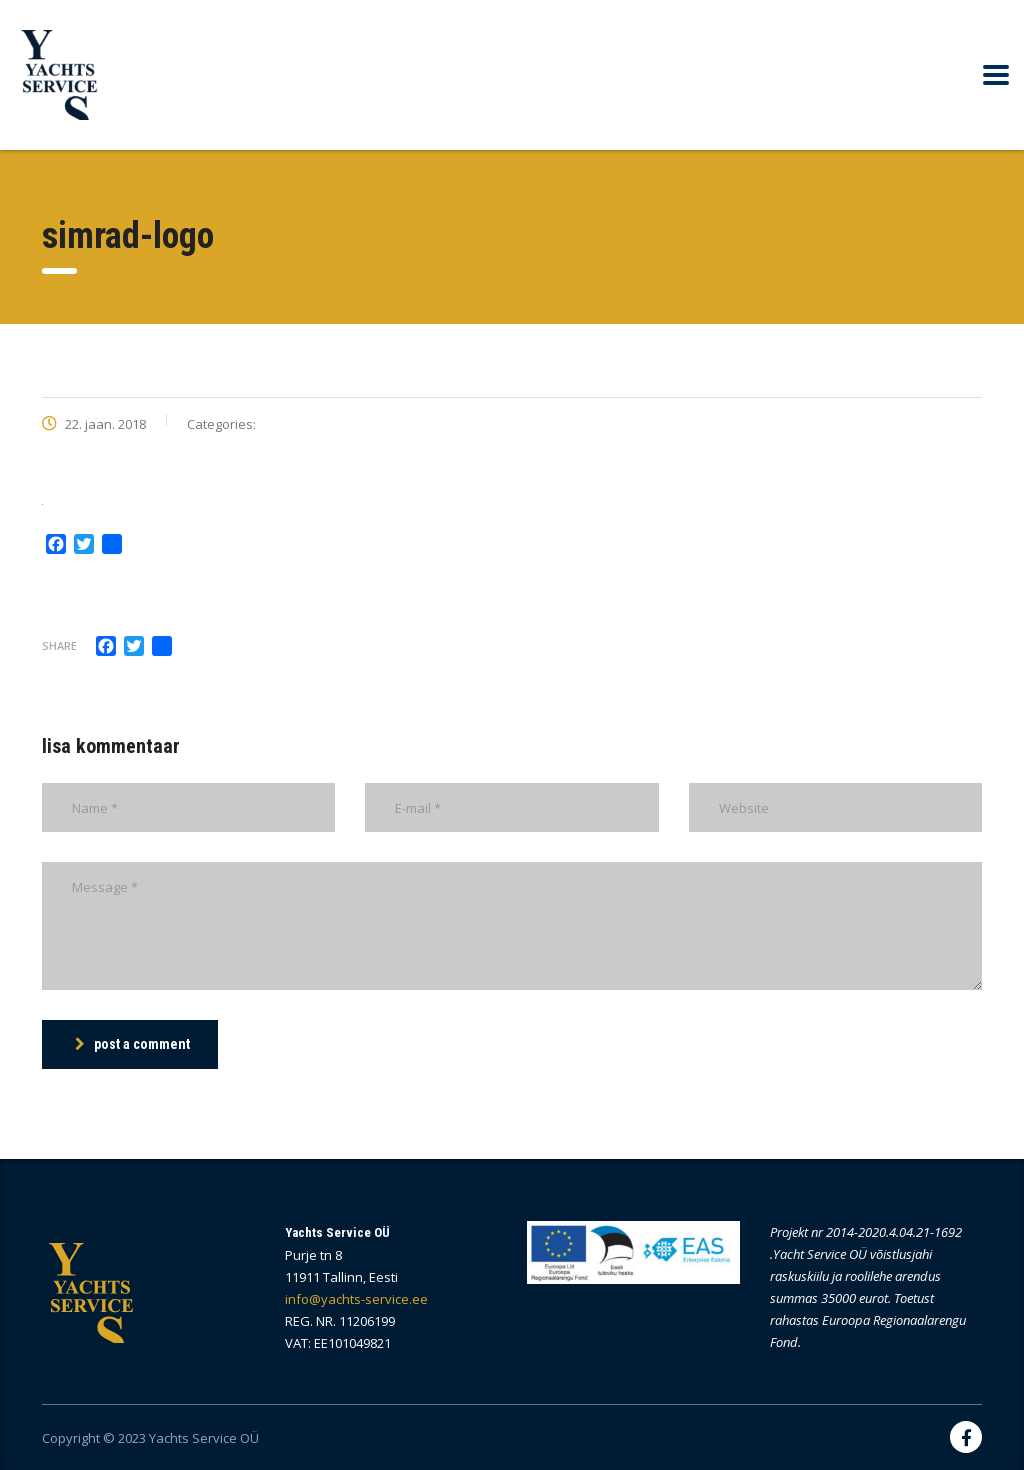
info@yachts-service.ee (356, 1299)
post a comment (132, 1044)
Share (59, 645)
